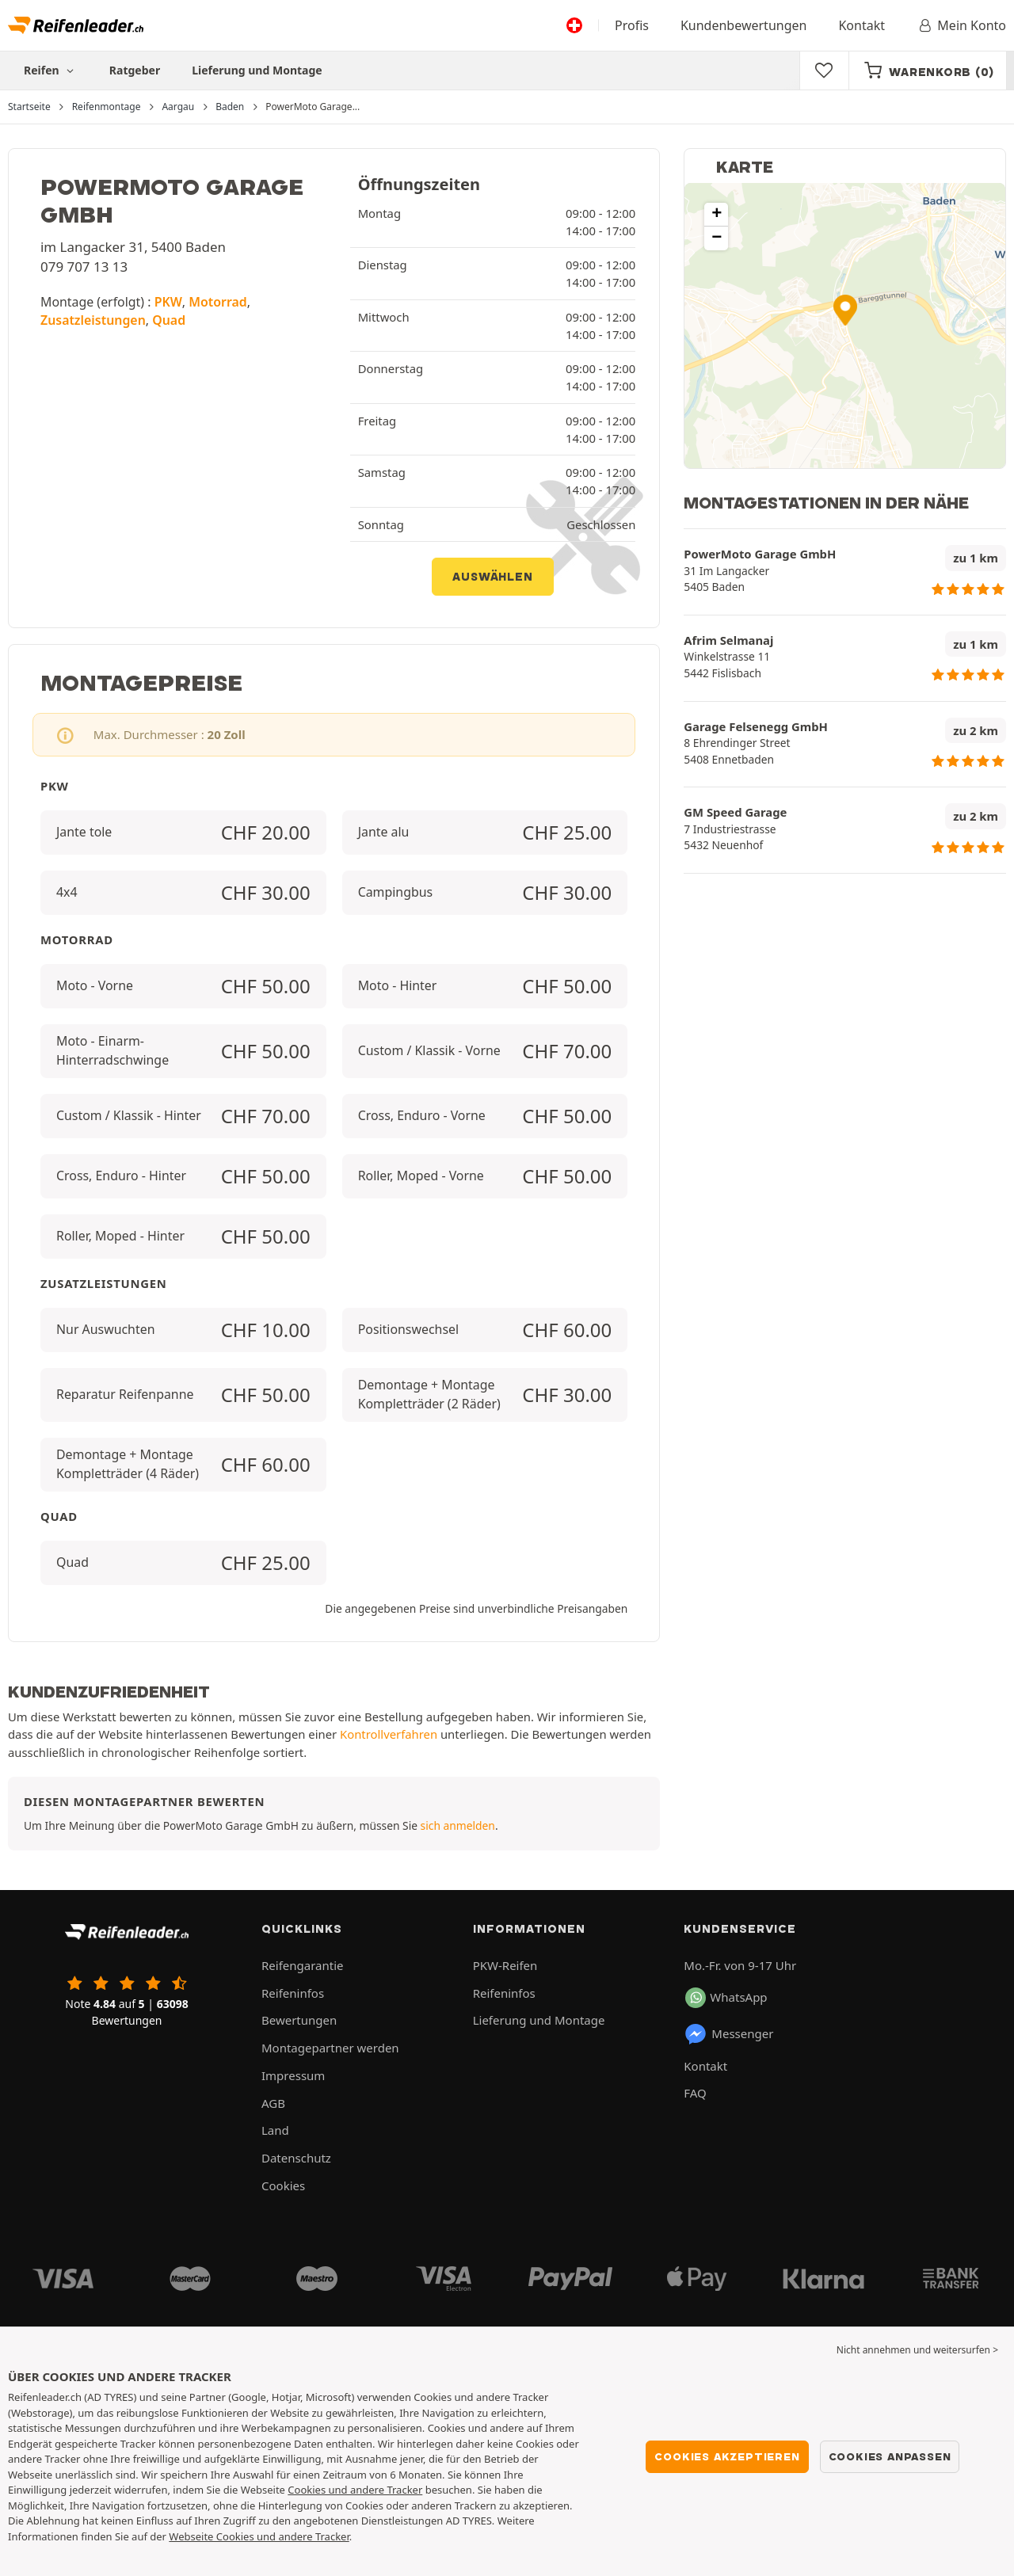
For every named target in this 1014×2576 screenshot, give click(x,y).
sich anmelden (458, 1825)
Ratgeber (134, 70)
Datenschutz (296, 2158)
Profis (632, 25)
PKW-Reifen (505, 1965)
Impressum (293, 2075)
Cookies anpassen (890, 2456)
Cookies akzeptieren (726, 2456)
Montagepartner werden (330, 2048)
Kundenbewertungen (743, 25)
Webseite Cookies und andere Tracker (259, 2536)
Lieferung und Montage (257, 70)
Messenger (728, 2034)
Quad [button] (168, 320)
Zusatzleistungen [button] (93, 320)
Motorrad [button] (218, 302)
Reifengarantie (302, 1965)
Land (275, 2130)
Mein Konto (961, 25)
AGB (273, 2103)
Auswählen (492, 577)
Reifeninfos (292, 1993)
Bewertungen (299, 2020)
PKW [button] (168, 302)
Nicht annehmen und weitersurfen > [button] (917, 2350)
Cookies (283, 2185)
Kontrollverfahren (388, 1734)
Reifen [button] (51, 70)
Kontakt (861, 25)
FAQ (695, 2093)
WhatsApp (726, 1997)
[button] (845, 310)
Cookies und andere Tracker (355, 2490)
